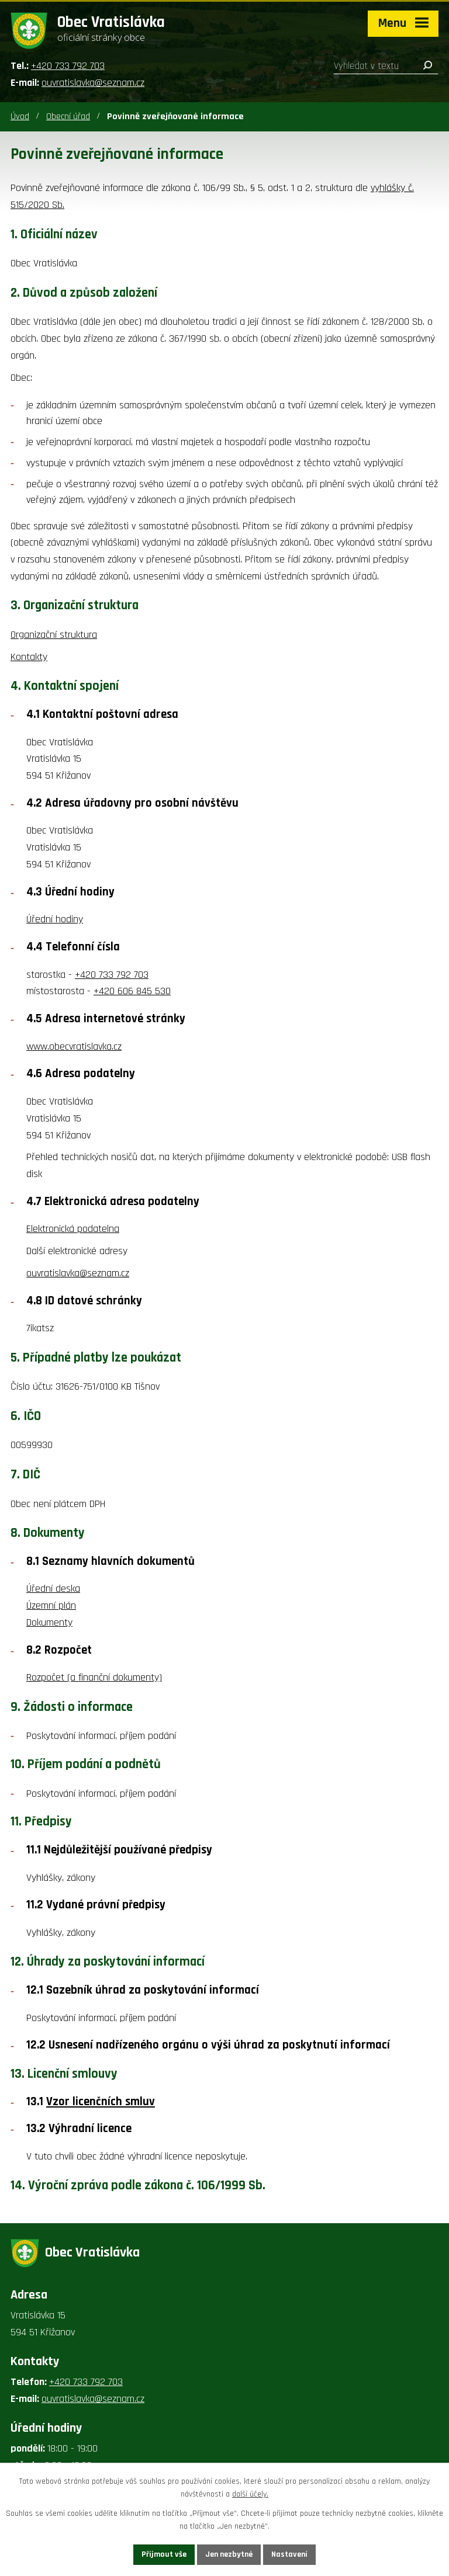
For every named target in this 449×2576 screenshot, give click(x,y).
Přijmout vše (163, 2554)
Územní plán (51, 1605)
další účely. (250, 2495)
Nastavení (289, 2554)
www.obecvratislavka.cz (74, 1046)
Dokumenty (49, 1622)
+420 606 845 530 (132, 991)
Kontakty (29, 657)
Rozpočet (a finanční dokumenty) (94, 1677)
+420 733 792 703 (68, 65)
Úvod (20, 116)
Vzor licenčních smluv (100, 2101)
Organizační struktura (54, 634)
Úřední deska (53, 1588)
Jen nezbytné (229, 2554)
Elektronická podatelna (72, 1228)
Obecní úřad (68, 116)
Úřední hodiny (54, 919)
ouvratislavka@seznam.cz (93, 82)
